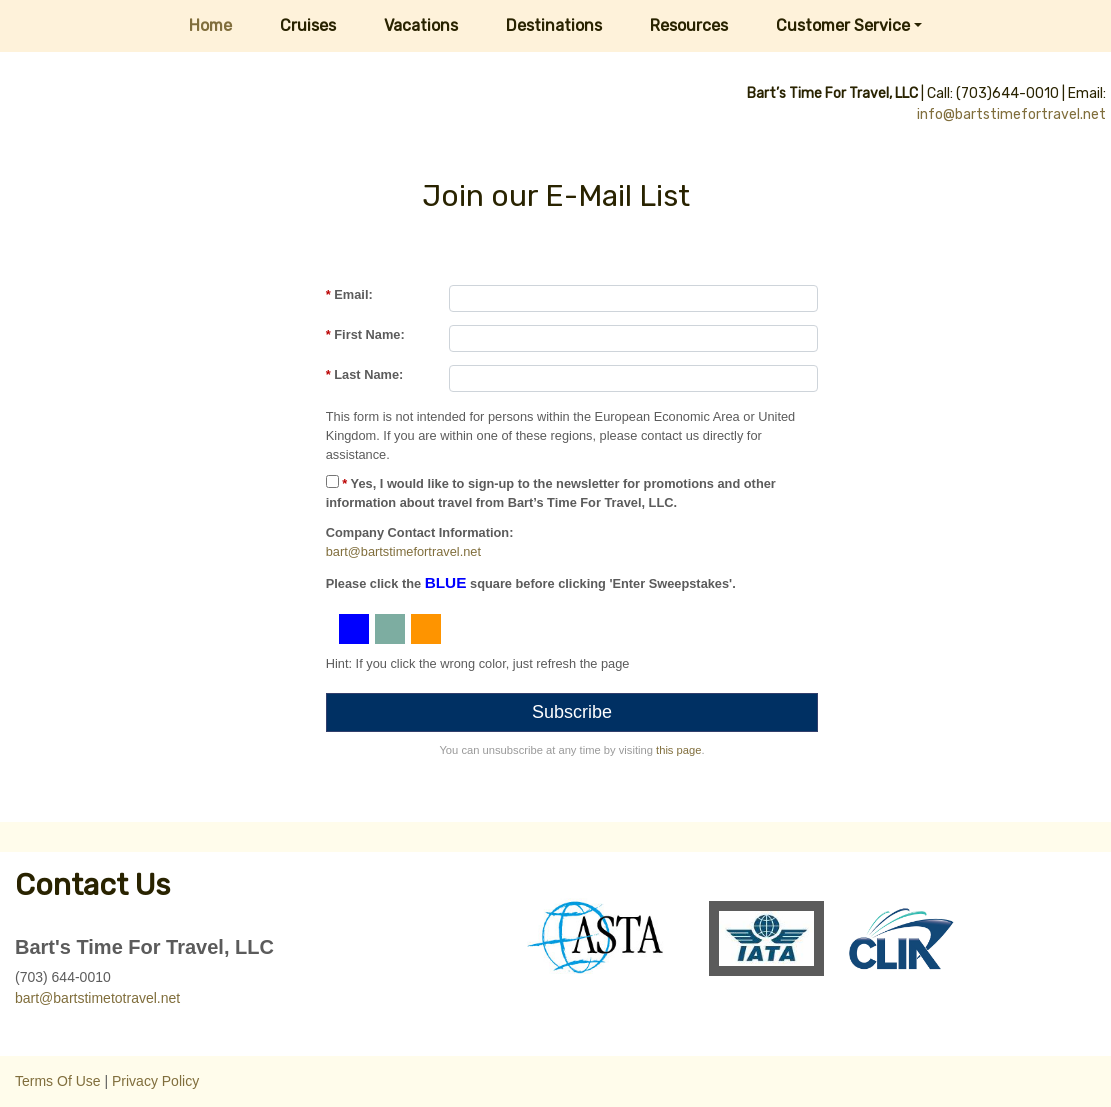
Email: (349, 294)
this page (678, 750)
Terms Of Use (58, 1081)
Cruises (308, 25)
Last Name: (365, 374)
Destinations (554, 25)
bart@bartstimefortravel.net (403, 551)
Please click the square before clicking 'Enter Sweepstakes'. (531, 582)
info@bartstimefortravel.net (1011, 114)
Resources (689, 25)
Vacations (421, 25)
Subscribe (572, 712)
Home (210, 25)
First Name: (365, 334)
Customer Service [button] (843, 25)
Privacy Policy (155, 1081)
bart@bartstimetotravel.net (97, 998)
